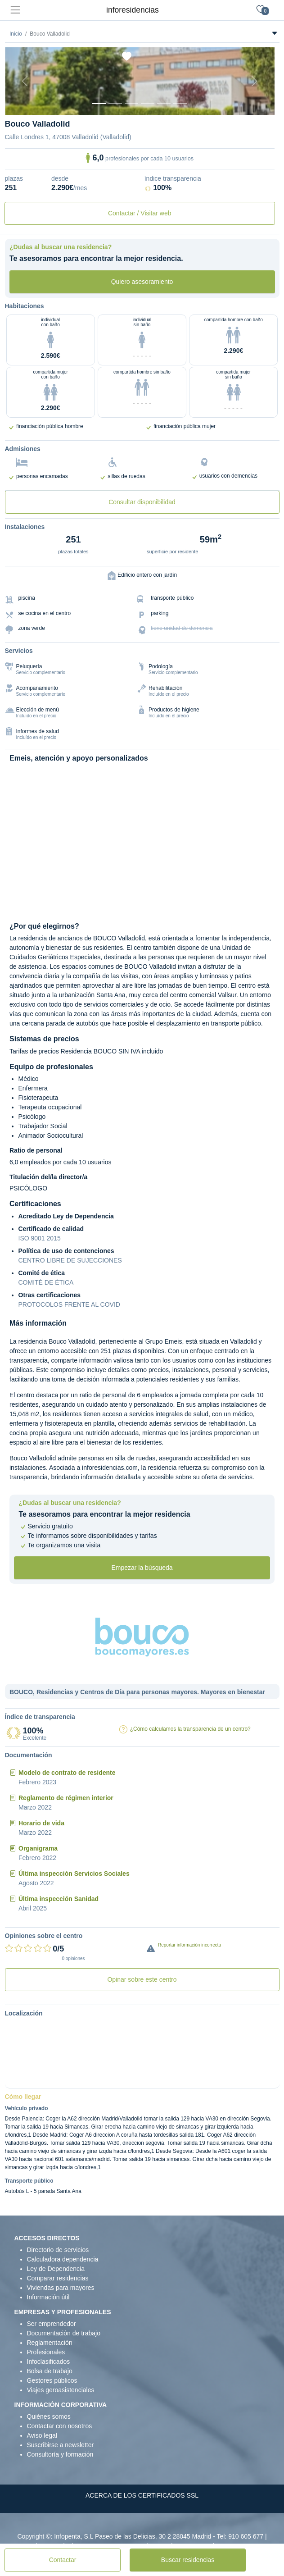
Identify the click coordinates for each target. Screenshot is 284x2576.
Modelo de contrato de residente (66, 1772)
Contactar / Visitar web (139, 213)
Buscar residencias (187, 2559)
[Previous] (25, 81)
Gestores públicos (52, 2380)
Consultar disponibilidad (142, 502)
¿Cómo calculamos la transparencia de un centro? (190, 1729)
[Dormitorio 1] (115, 103)
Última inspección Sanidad (58, 1898)
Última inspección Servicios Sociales (74, 1873)
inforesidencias (132, 9)
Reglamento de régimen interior (65, 1797)
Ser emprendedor (51, 2323)
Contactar (63, 2559)
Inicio (15, 34)
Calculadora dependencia (63, 2259)
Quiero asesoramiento (142, 281)
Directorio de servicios (58, 2249)
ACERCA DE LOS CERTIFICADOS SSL (142, 2495)
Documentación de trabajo (63, 2333)
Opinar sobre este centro (141, 1979)
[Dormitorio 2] (131, 103)
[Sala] (147, 103)
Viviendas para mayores (61, 2287)
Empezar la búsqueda (141, 1567)
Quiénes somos (49, 2416)
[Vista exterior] (99, 103)
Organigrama (38, 1848)
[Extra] (180, 103)
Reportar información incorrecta (189, 1944)
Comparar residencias (58, 2278)
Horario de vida (41, 1823)
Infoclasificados (48, 2361)
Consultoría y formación (60, 2454)
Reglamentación (49, 2342)
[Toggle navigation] (15, 10)
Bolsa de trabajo (49, 2371)
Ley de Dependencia (56, 2268)
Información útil (48, 2297)
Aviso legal (42, 2435)
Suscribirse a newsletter (60, 2444)
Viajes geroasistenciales (61, 2390)
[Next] (254, 81)
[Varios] (164, 103)
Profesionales (46, 2352)
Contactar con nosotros (59, 2426)
